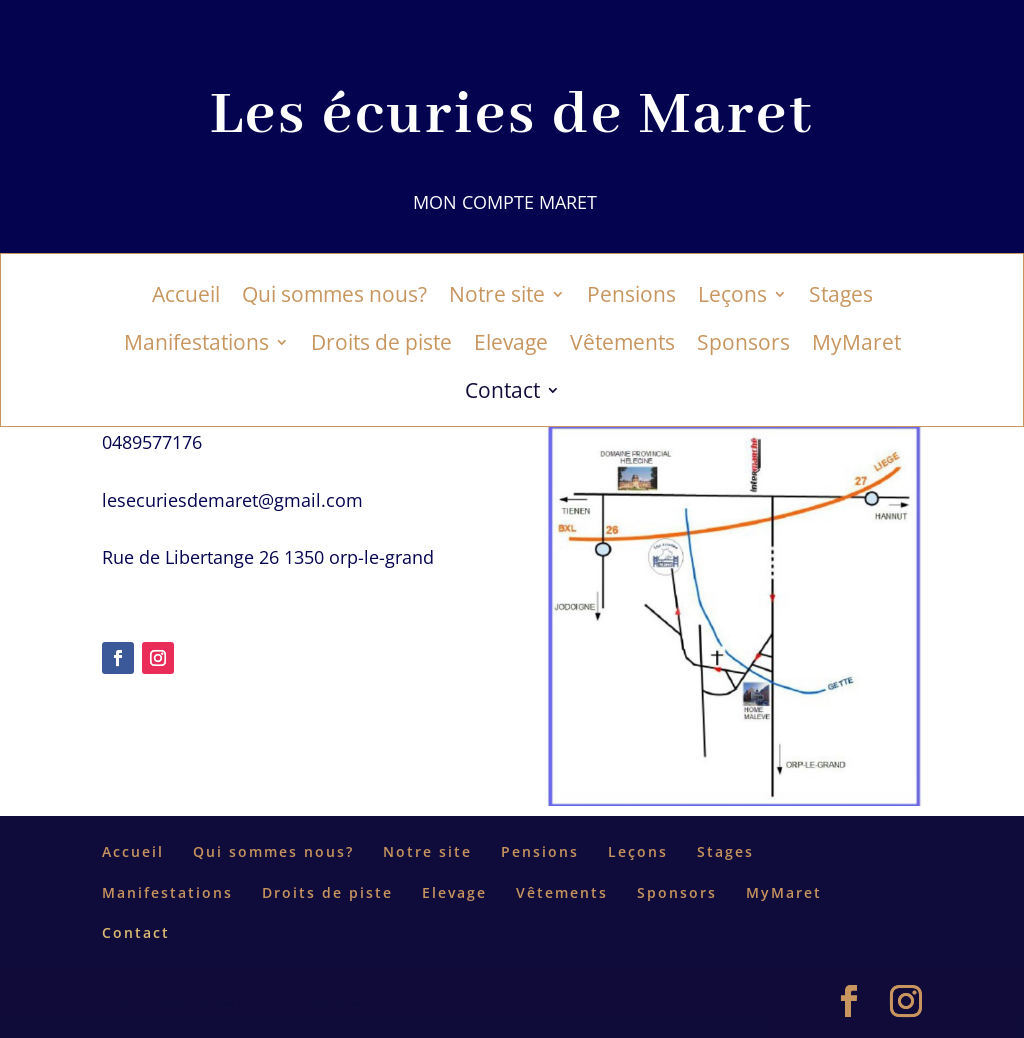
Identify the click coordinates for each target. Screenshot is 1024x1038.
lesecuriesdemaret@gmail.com (232, 500)
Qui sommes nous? (334, 297)
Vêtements (622, 345)
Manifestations (196, 345)
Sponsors (743, 345)
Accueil (186, 297)
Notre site (497, 297)
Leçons (732, 297)
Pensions (631, 297)
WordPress (336, 1002)
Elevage (511, 345)
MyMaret (856, 345)
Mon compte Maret (505, 202)
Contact (502, 393)
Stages (841, 297)
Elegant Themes (192, 1002)
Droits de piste (381, 345)
